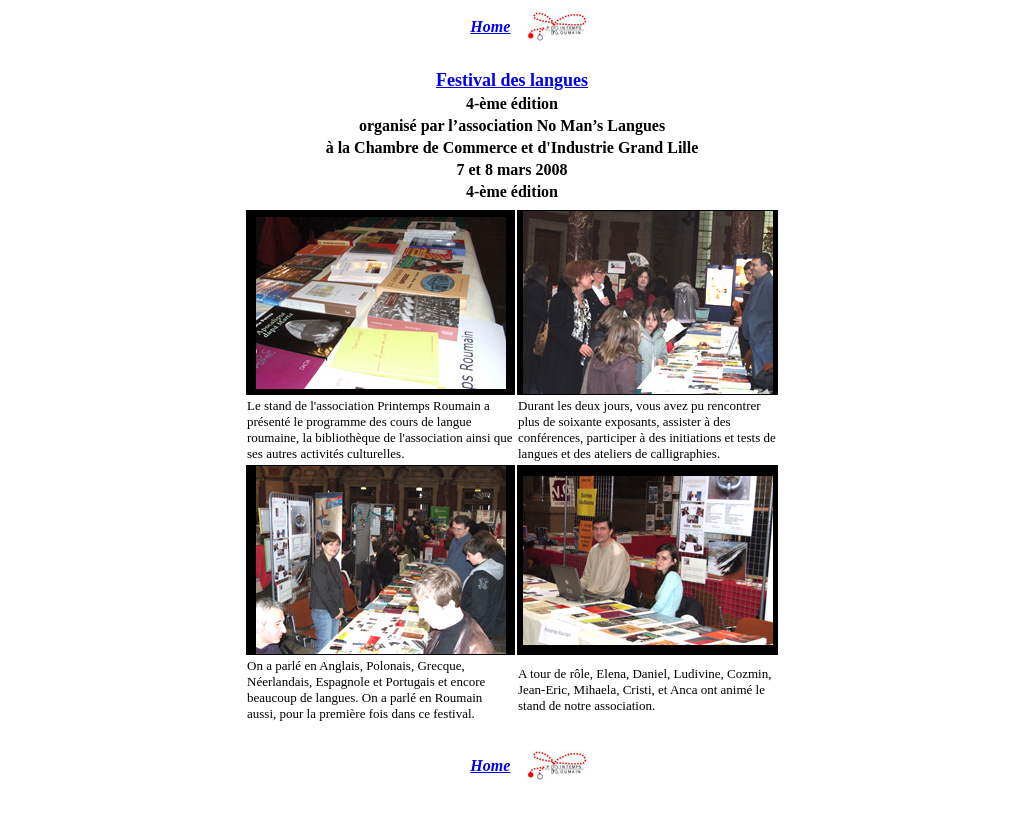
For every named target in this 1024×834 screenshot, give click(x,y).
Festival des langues (512, 80)
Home (490, 26)
